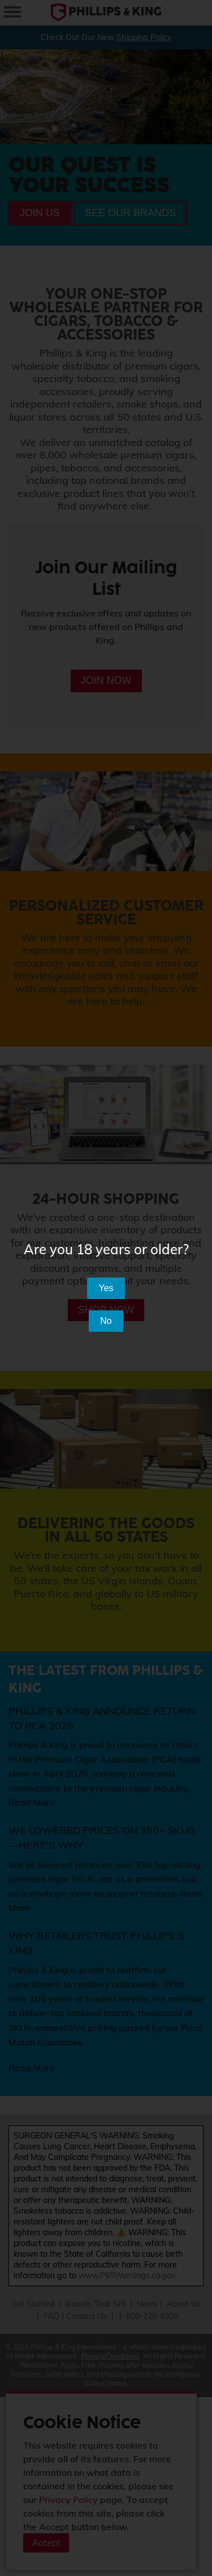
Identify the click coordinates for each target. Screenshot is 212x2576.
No (105, 1321)
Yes (105, 1288)
